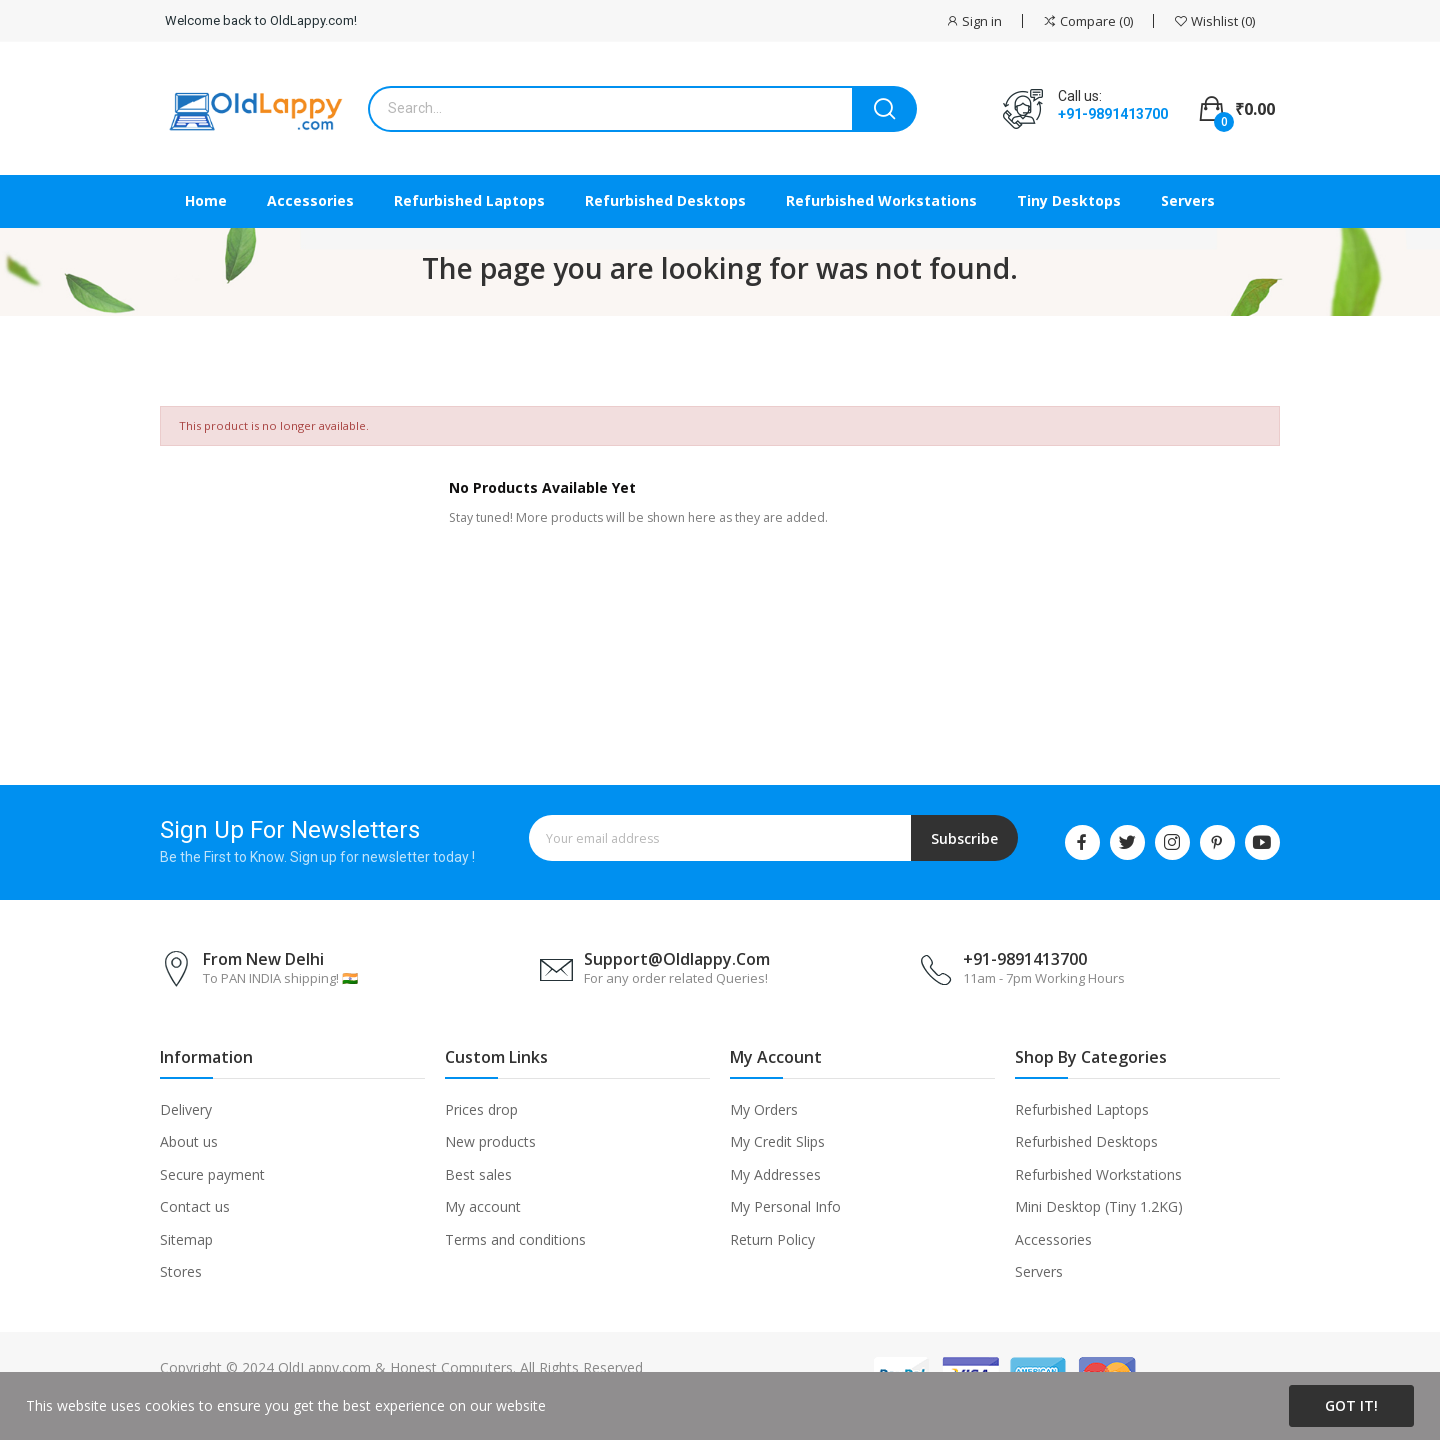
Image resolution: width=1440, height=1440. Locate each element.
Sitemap (186, 1239)
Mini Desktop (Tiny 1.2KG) (1099, 1206)
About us (189, 1141)
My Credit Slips (777, 1141)
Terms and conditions (515, 1239)
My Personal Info (785, 1206)
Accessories (1053, 1239)
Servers (1039, 1271)
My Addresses (775, 1174)
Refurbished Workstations (1098, 1174)
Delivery (186, 1109)
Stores (181, 1271)
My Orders (764, 1109)
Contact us (195, 1206)
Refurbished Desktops (1086, 1141)
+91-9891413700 (1113, 114)
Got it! (1351, 1405)
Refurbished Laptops (1082, 1109)
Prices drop (481, 1109)
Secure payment (212, 1174)
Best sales (478, 1174)
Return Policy (772, 1239)
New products (490, 1141)
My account (483, 1206)
